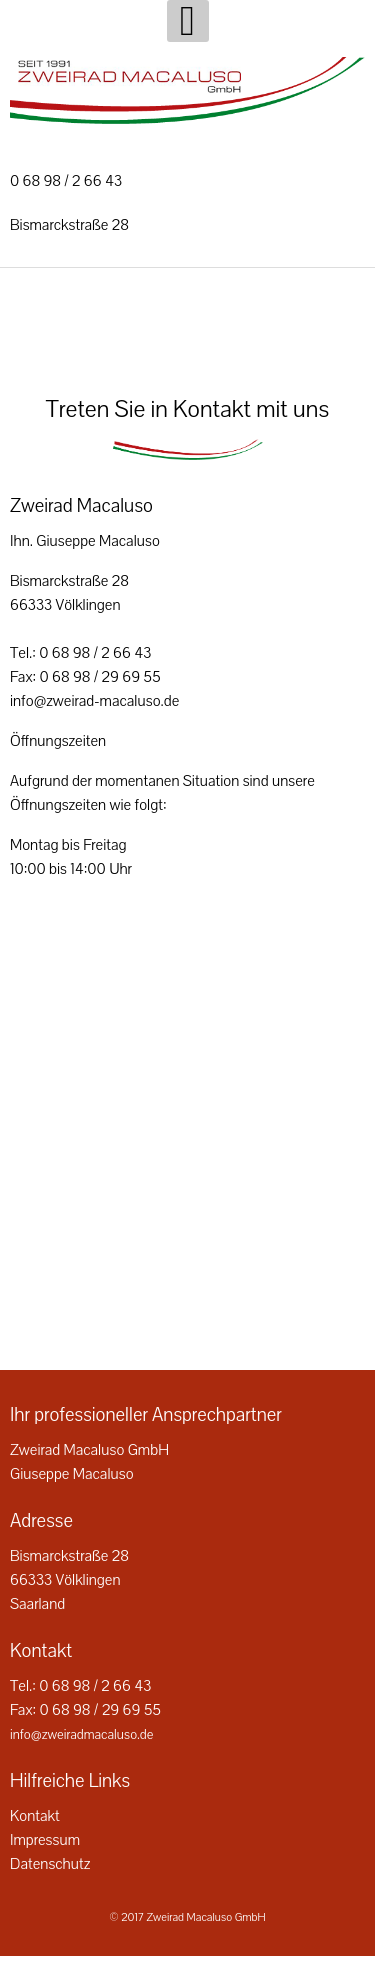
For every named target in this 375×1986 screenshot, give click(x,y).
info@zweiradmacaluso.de (81, 1735)
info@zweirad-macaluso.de (94, 701)
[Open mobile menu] (188, 21)
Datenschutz (50, 1864)
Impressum (45, 1840)
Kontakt (35, 1816)
